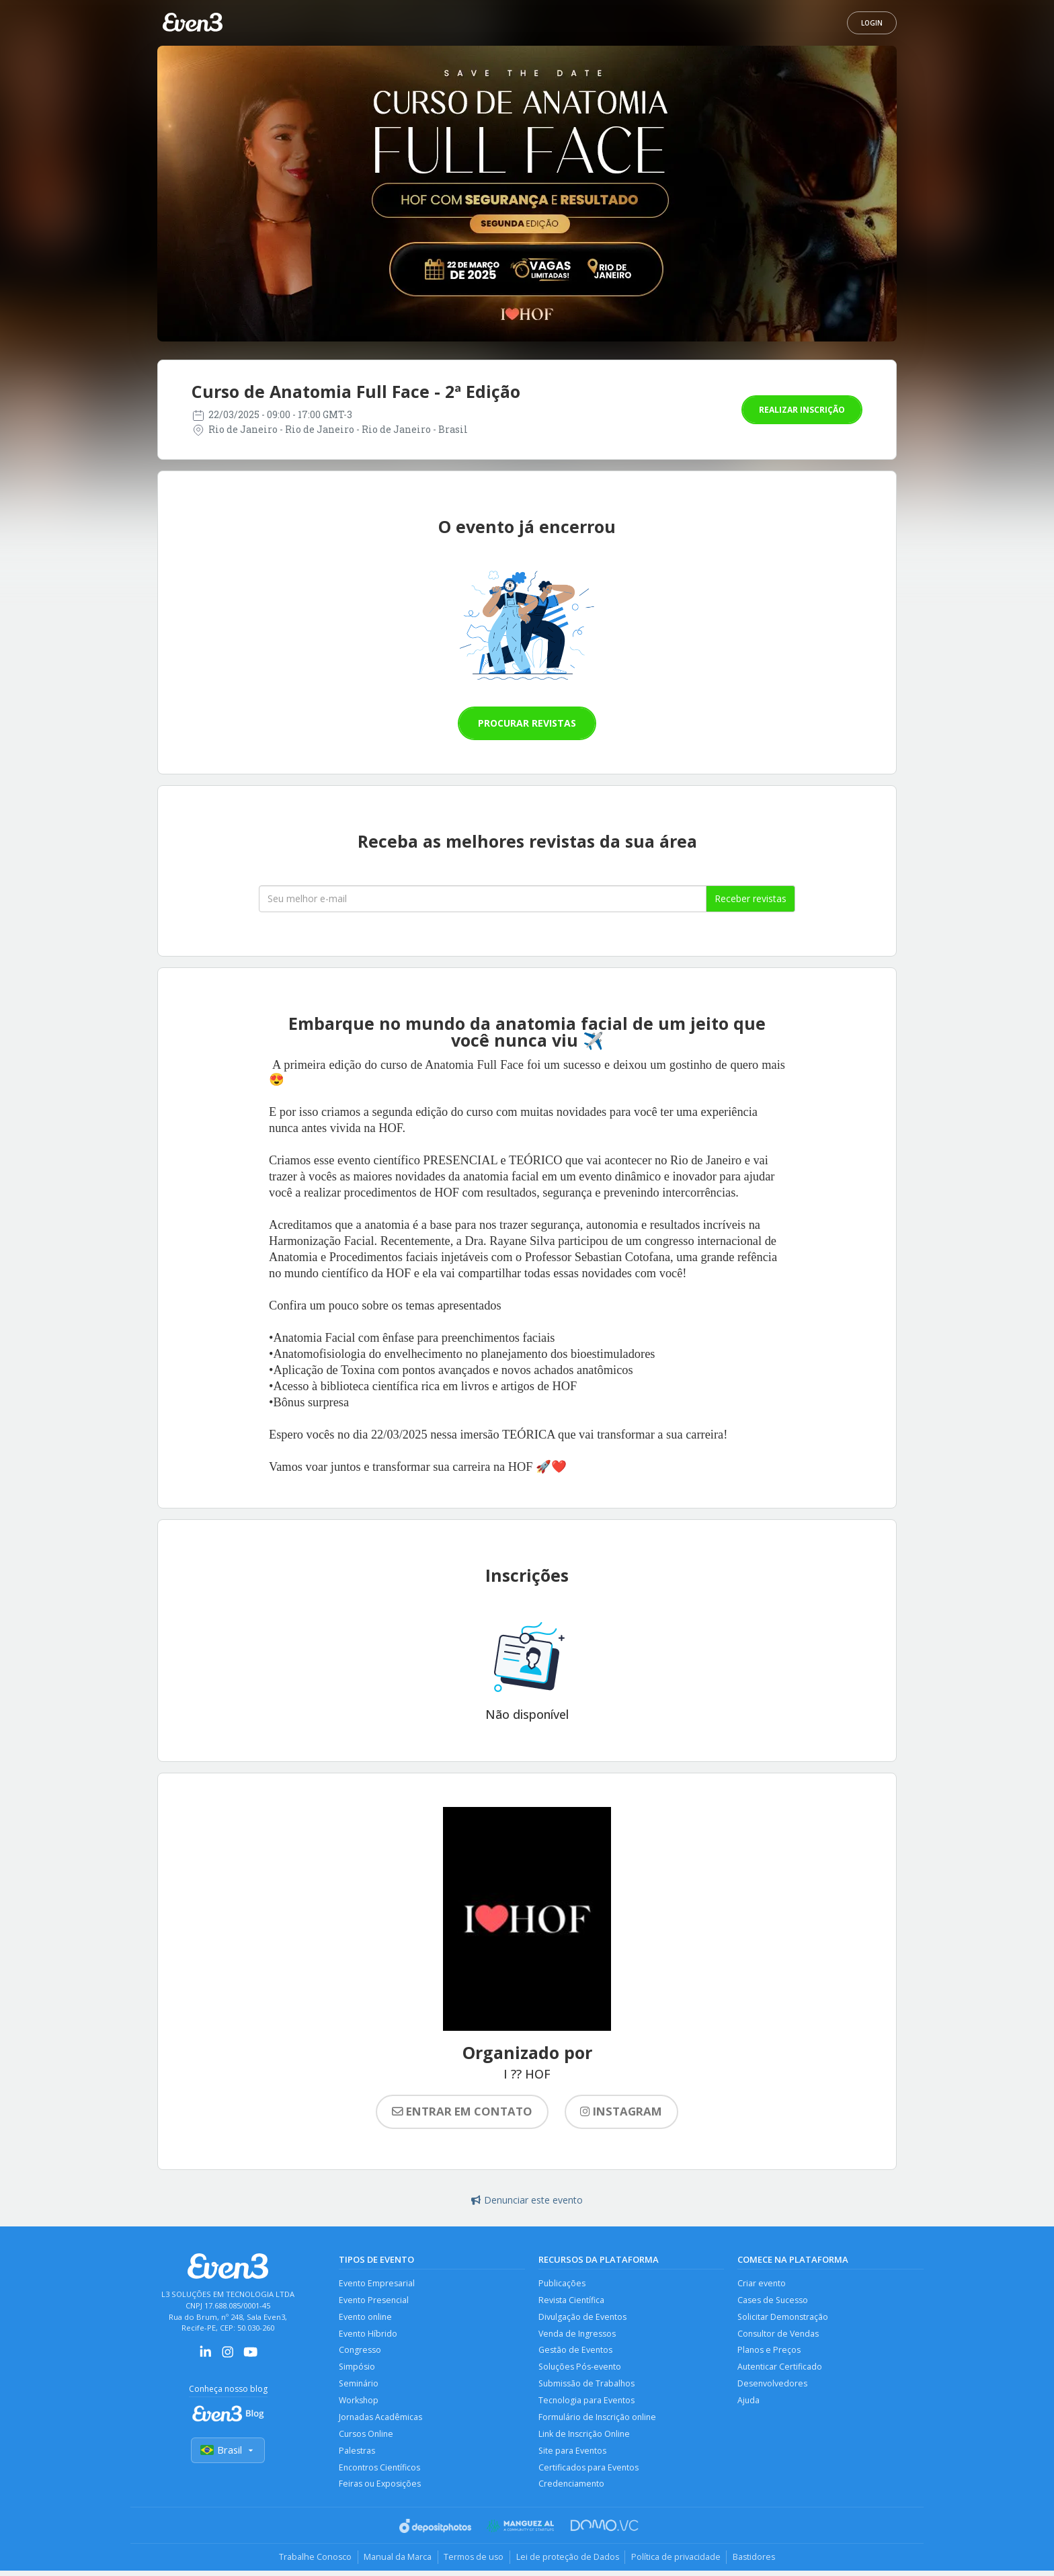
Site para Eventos (573, 2454)
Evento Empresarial (377, 2283)
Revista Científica (571, 2300)
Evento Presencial (374, 2300)
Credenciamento (572, 2489)
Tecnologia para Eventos (587, 2403)
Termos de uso (472, 2563)
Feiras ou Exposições (380, 2489)
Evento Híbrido (368, 2335)
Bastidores (760, 2563)
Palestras (357, 2454)
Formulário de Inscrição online (598, 2420)
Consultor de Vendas (779, 2335)
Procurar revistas (527, 723)
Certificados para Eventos (588, 2472)
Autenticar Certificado (780, 2369)
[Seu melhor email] (482, 898)
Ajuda (748, 2403)
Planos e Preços (769, 2352)
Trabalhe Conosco (309, 2563)
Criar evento (761, 2283)
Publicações (562, 2283)
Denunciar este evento (527, 2199)
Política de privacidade (679, 2563)
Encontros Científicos (380, 2472)
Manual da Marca (394, 2563)
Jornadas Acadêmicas (381, 2420)
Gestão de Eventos (575, 2352)
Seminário (359, 2386)
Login (872, 23)
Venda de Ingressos (577, 2335)
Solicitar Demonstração (783, 2317)
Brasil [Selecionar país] (227, 2450)
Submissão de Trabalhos (587, 2386)
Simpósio (357, 2369)
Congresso (360, 2352)
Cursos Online (367, 2438)
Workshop (359, 2403)
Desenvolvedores (772, 2386)
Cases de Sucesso (773, 2300)
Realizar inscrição (802, 409)
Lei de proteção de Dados (568, 2563)
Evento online (366, 2317)
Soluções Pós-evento (580, 2369)
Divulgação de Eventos (583, 2317)
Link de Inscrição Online (585, 2438)
